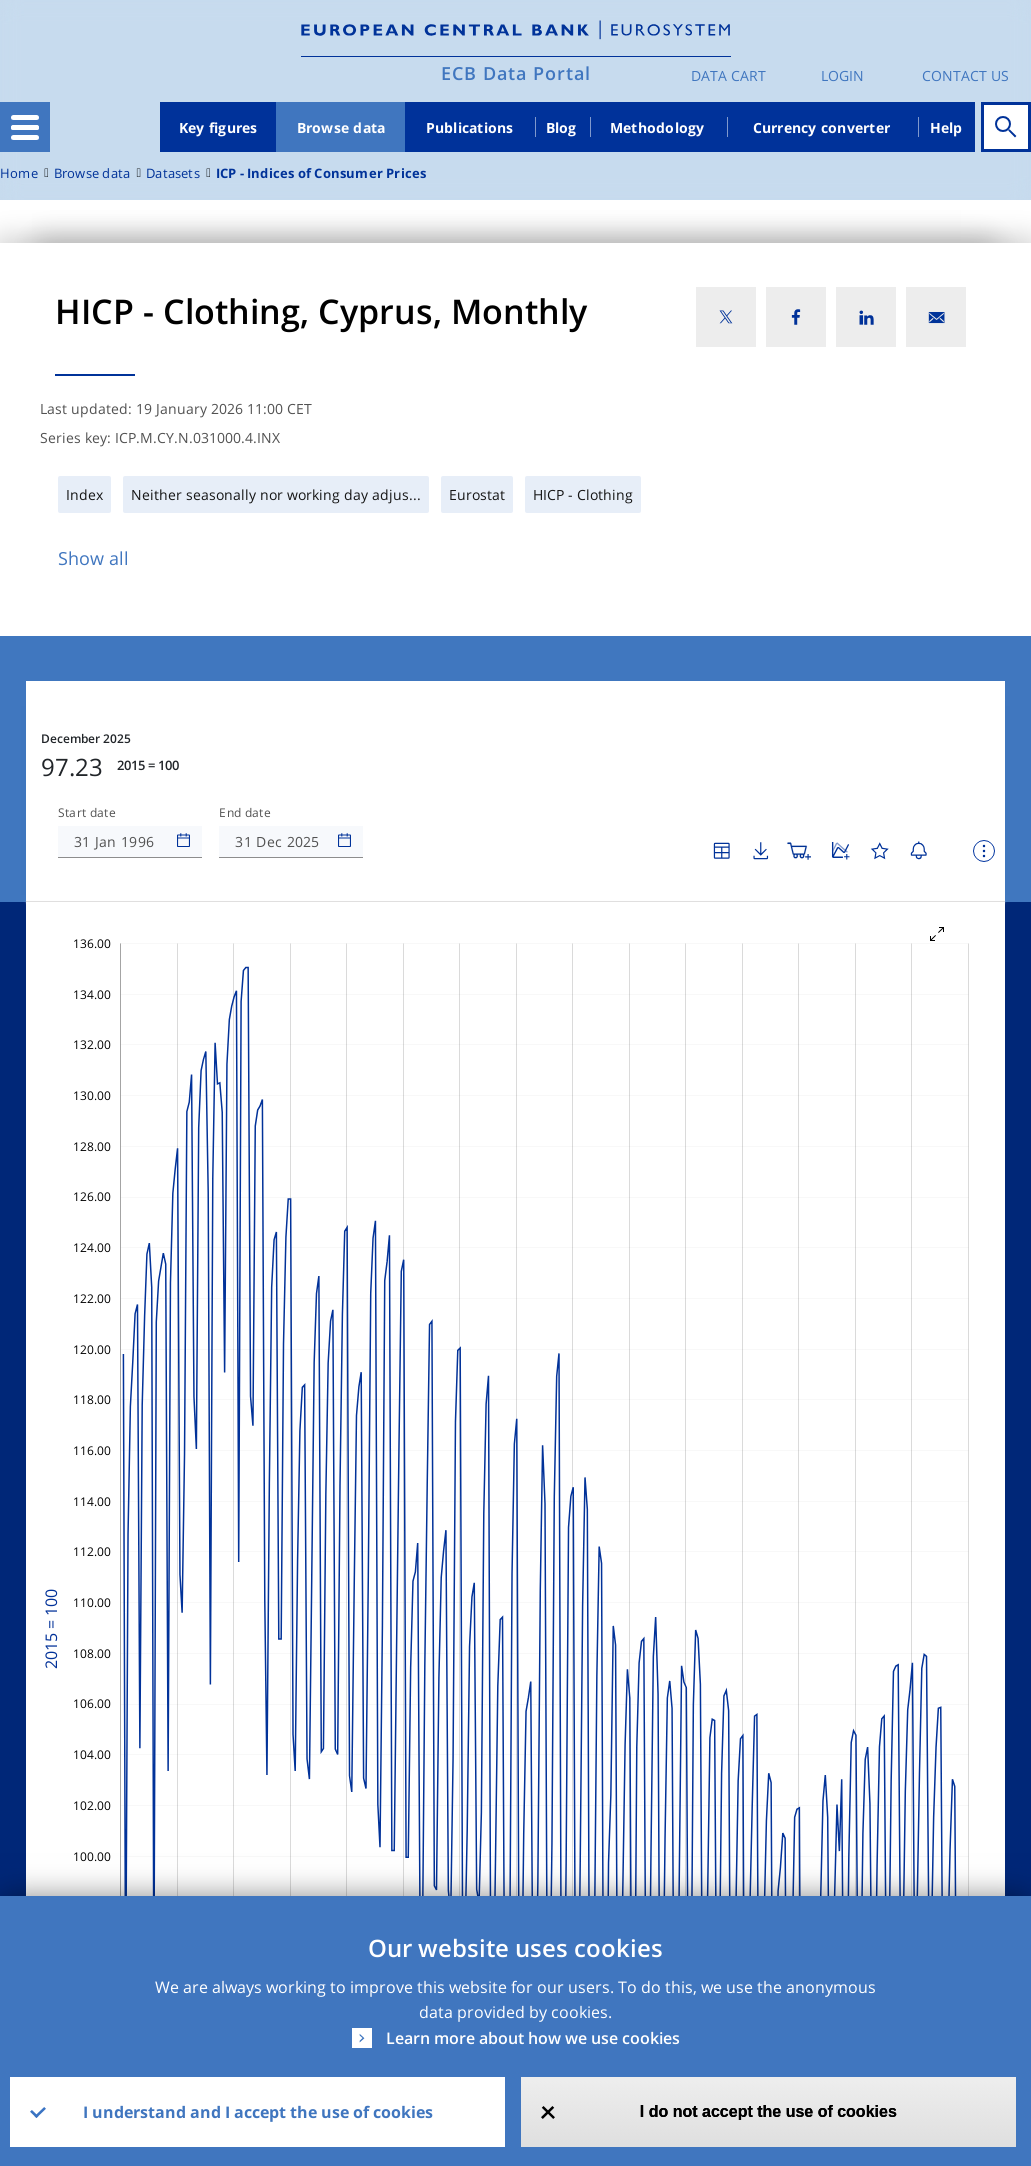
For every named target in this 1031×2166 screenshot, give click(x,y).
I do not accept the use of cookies (768, 2111)
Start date (87, 813)
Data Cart (728, 75)
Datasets (173, 173)
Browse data (341, 127)
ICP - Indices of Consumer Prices (321, 173)
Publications (470, 127)
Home (19, 173)
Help (946, 127)
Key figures (218, 127)
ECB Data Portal (516, 73)
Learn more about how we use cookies (533, 2038)
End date (245, 813)
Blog (561, 127)
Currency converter (822, 127)
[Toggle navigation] (25, 127)
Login (842, 75)
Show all (93, 558)
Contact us (965, 75)
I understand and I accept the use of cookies (258, 2112)
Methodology (657, 127)
